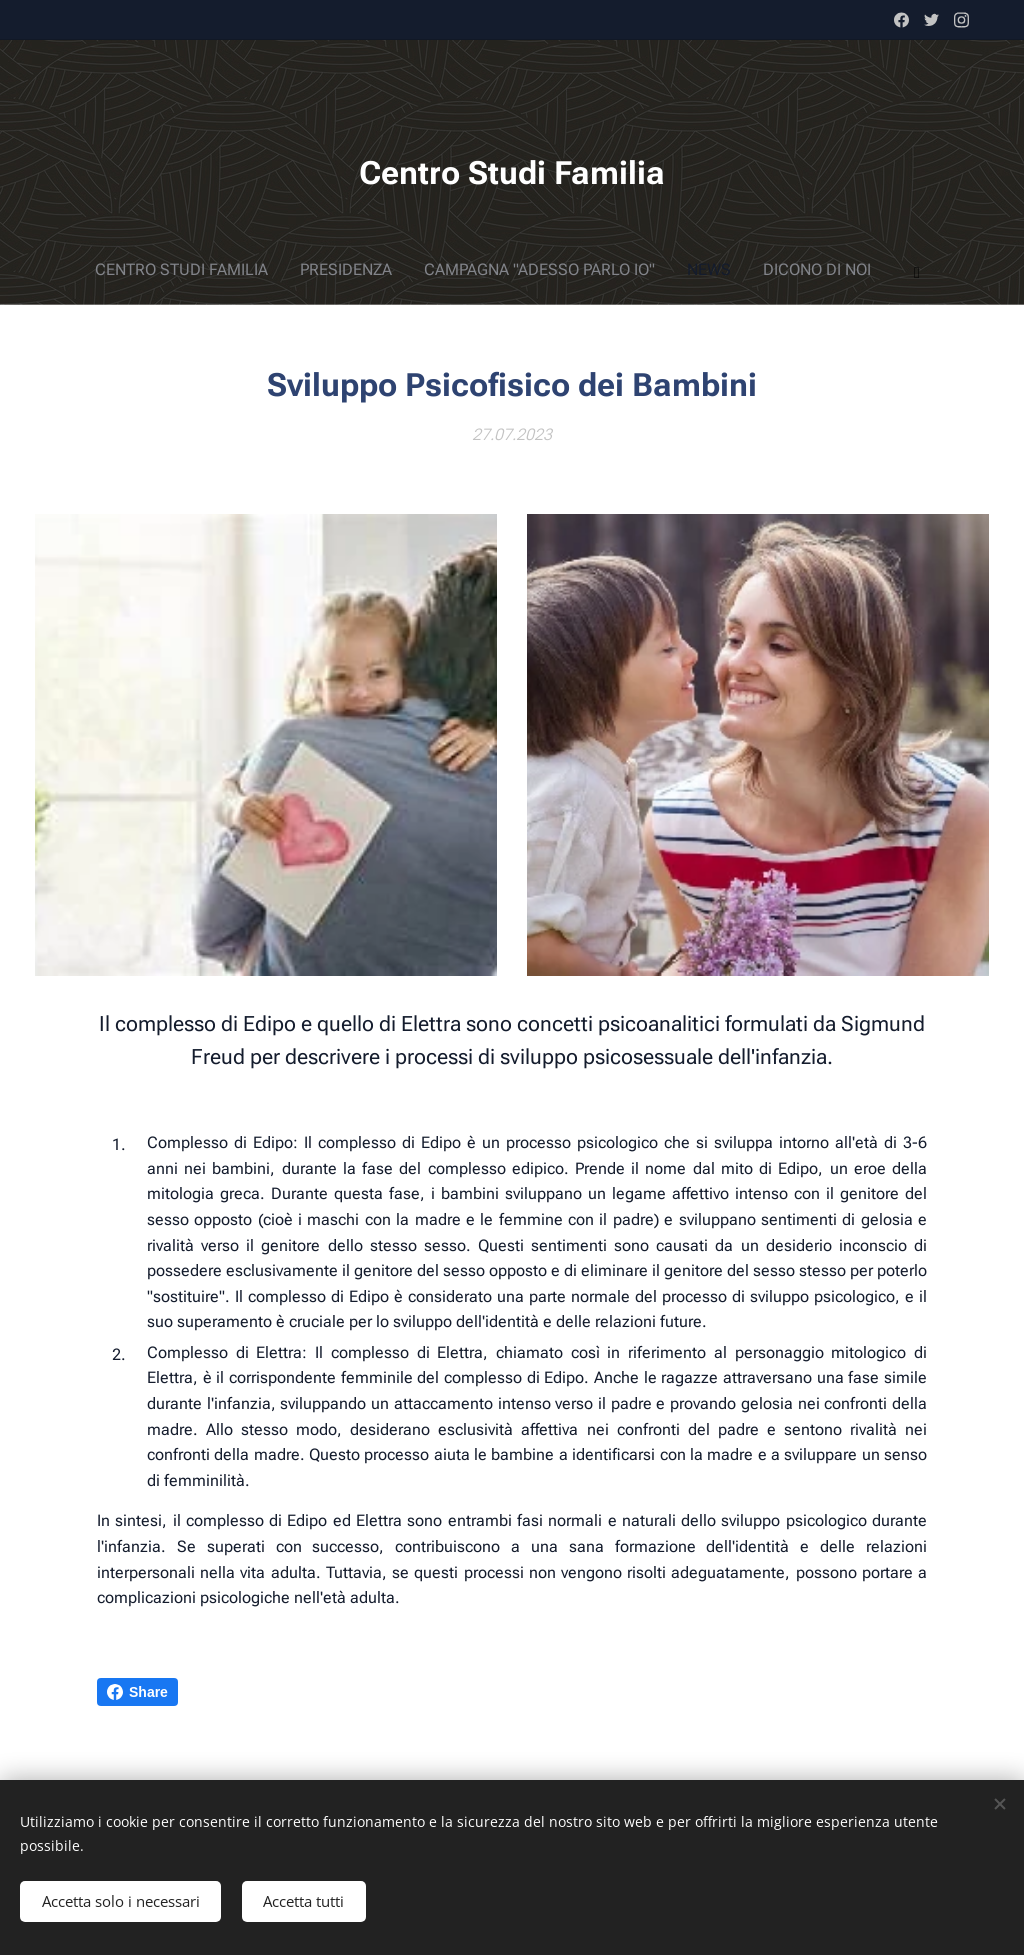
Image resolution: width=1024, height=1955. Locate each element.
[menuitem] (408, 270)
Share (137, 1692)
